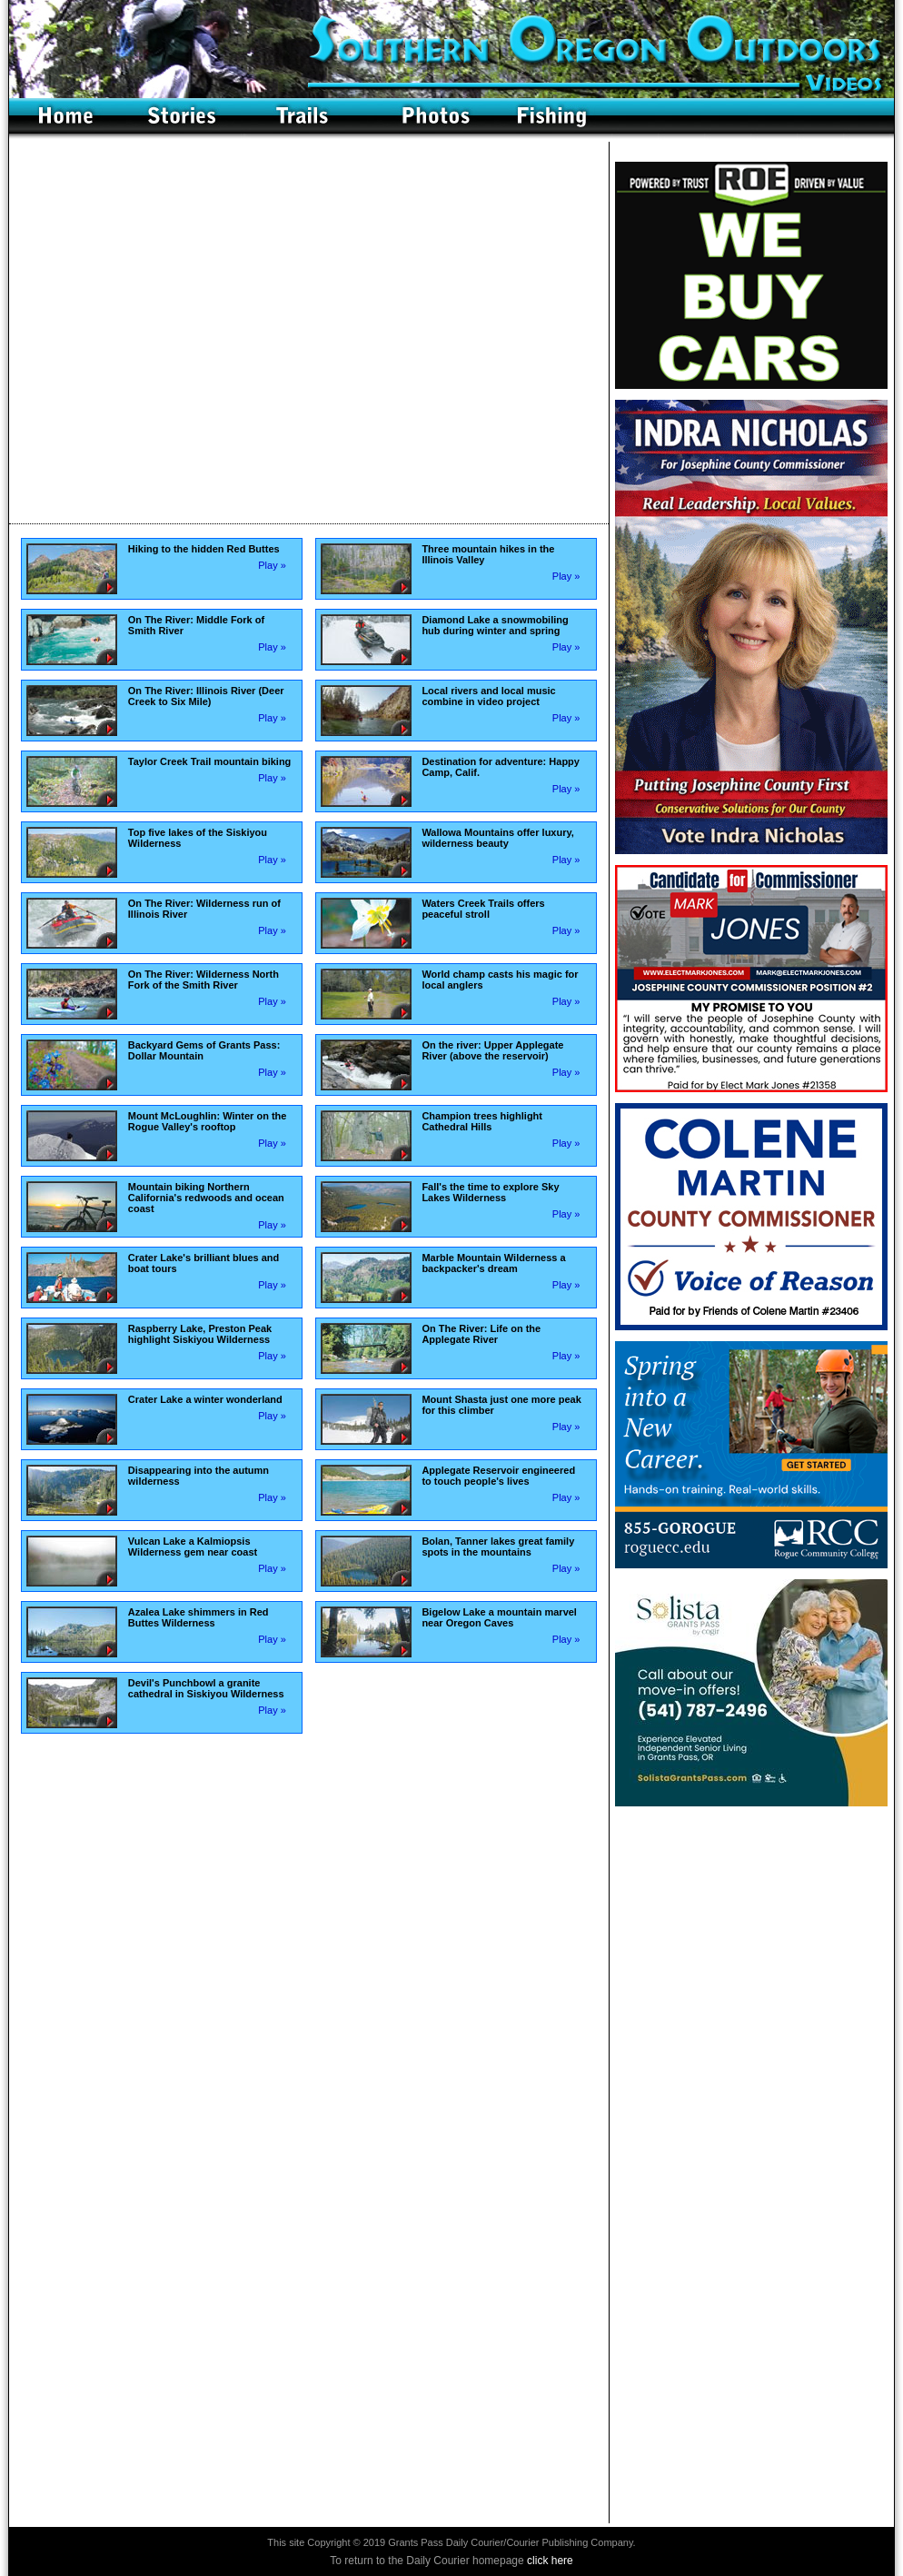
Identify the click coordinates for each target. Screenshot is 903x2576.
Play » (272, 565)
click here (550, 2560)
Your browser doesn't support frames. (309, 332)
